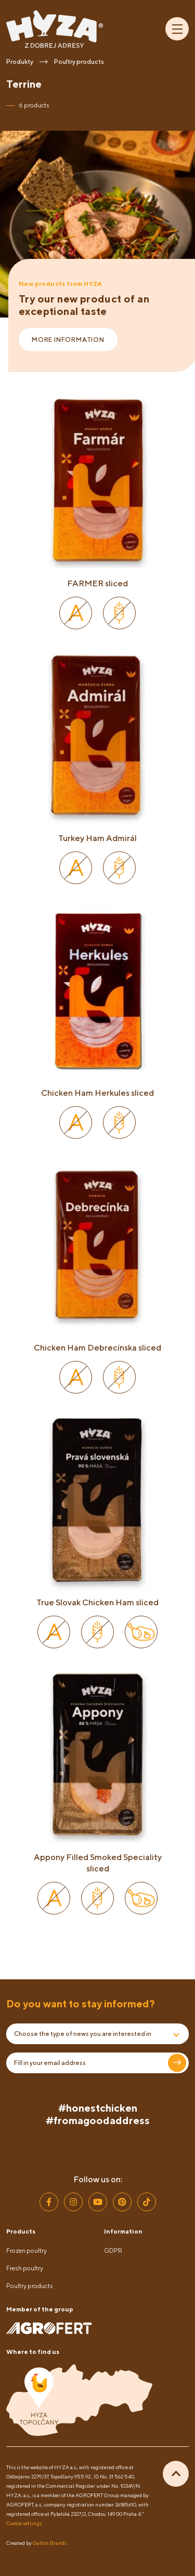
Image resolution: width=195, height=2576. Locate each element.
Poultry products (29, 2286)
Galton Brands (50, 2543)
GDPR (113, 2250)
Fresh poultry (24, 2268)
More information (68, 339)
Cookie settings (24, 2523)
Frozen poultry (26, 2250)
